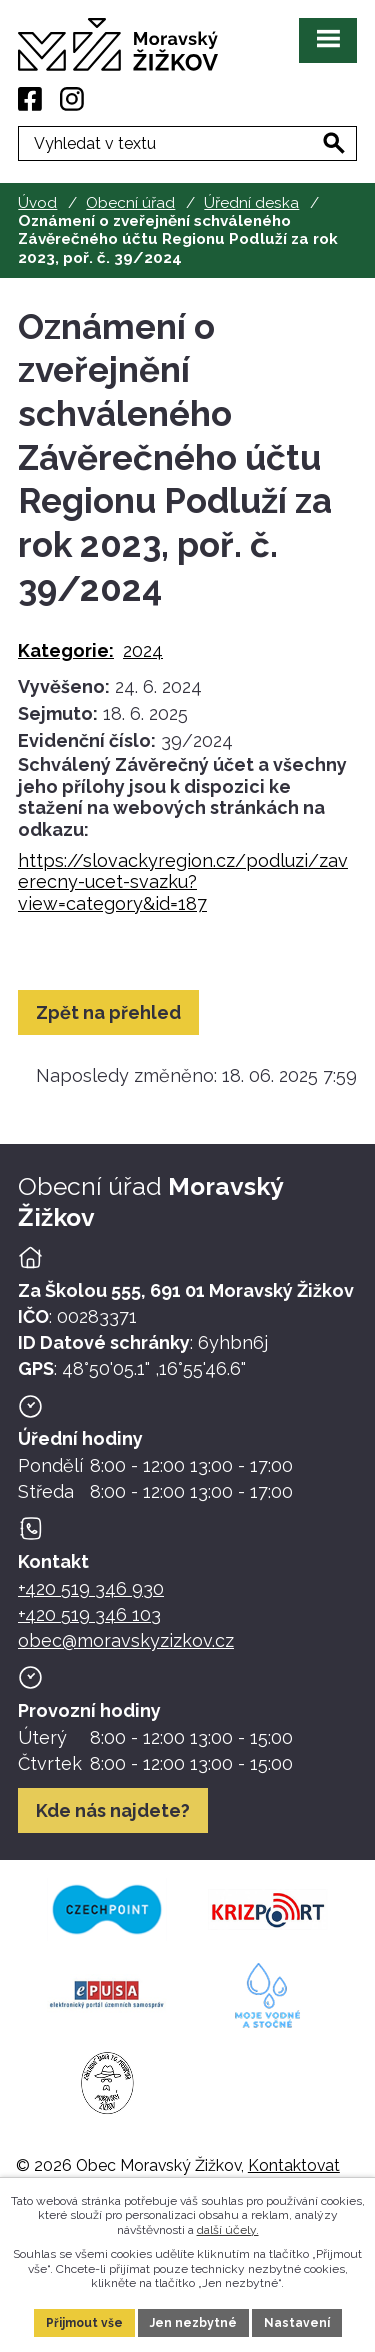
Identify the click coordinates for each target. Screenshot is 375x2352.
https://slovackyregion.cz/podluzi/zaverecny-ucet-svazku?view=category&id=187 (183, 882)
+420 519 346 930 (91, 1588)
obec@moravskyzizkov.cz (126, 1640)
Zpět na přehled (108, 1012)
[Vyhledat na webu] (334, 143)
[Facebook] (30, 99)
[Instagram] (72, 99)
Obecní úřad (130, 203)
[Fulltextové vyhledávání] (187, 143)
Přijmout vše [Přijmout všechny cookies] (84, 2323)
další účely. (228, 2230)
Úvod (37, 203)
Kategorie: (66, 650)
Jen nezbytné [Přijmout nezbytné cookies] (193, 2323)
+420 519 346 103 (89, 1614)
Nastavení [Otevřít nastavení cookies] (297, 2323)
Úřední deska (251, 203)
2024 (143, 650)
